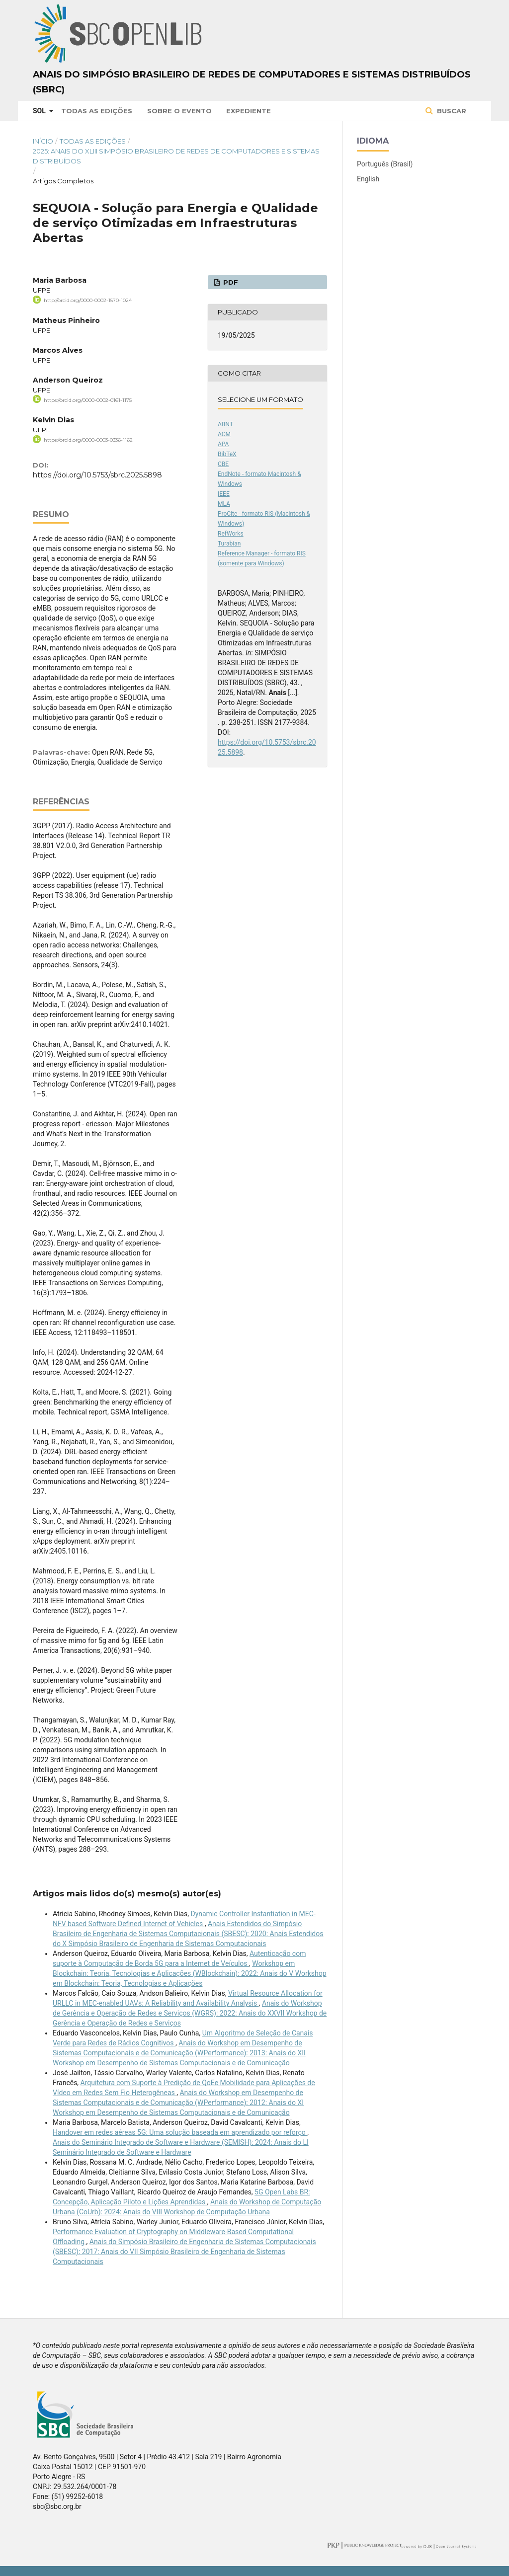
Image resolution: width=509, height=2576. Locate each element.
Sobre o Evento (179, 111)
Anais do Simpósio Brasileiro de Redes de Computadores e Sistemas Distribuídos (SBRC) (252, 82)
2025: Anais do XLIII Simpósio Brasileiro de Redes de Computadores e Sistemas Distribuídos (176, 156)
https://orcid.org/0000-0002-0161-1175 (88, 399)
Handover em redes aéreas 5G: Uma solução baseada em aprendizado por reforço (180, 2132)
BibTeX (227, 454)
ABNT (225, 424)
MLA (224, 503)
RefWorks (231, 533)
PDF (229, 282)
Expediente (248, 111)
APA (223, 444)
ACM (224, 434)
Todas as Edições (96, 111)
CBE (223, 464)
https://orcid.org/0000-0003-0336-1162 (88, 440)
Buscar (450, 111)
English (368, 179)
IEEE (224, 493)
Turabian (229, 543)
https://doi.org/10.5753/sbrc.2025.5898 (97, 474)
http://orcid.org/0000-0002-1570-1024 (88, 300)
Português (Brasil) (385, 164)
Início (43, 141)
